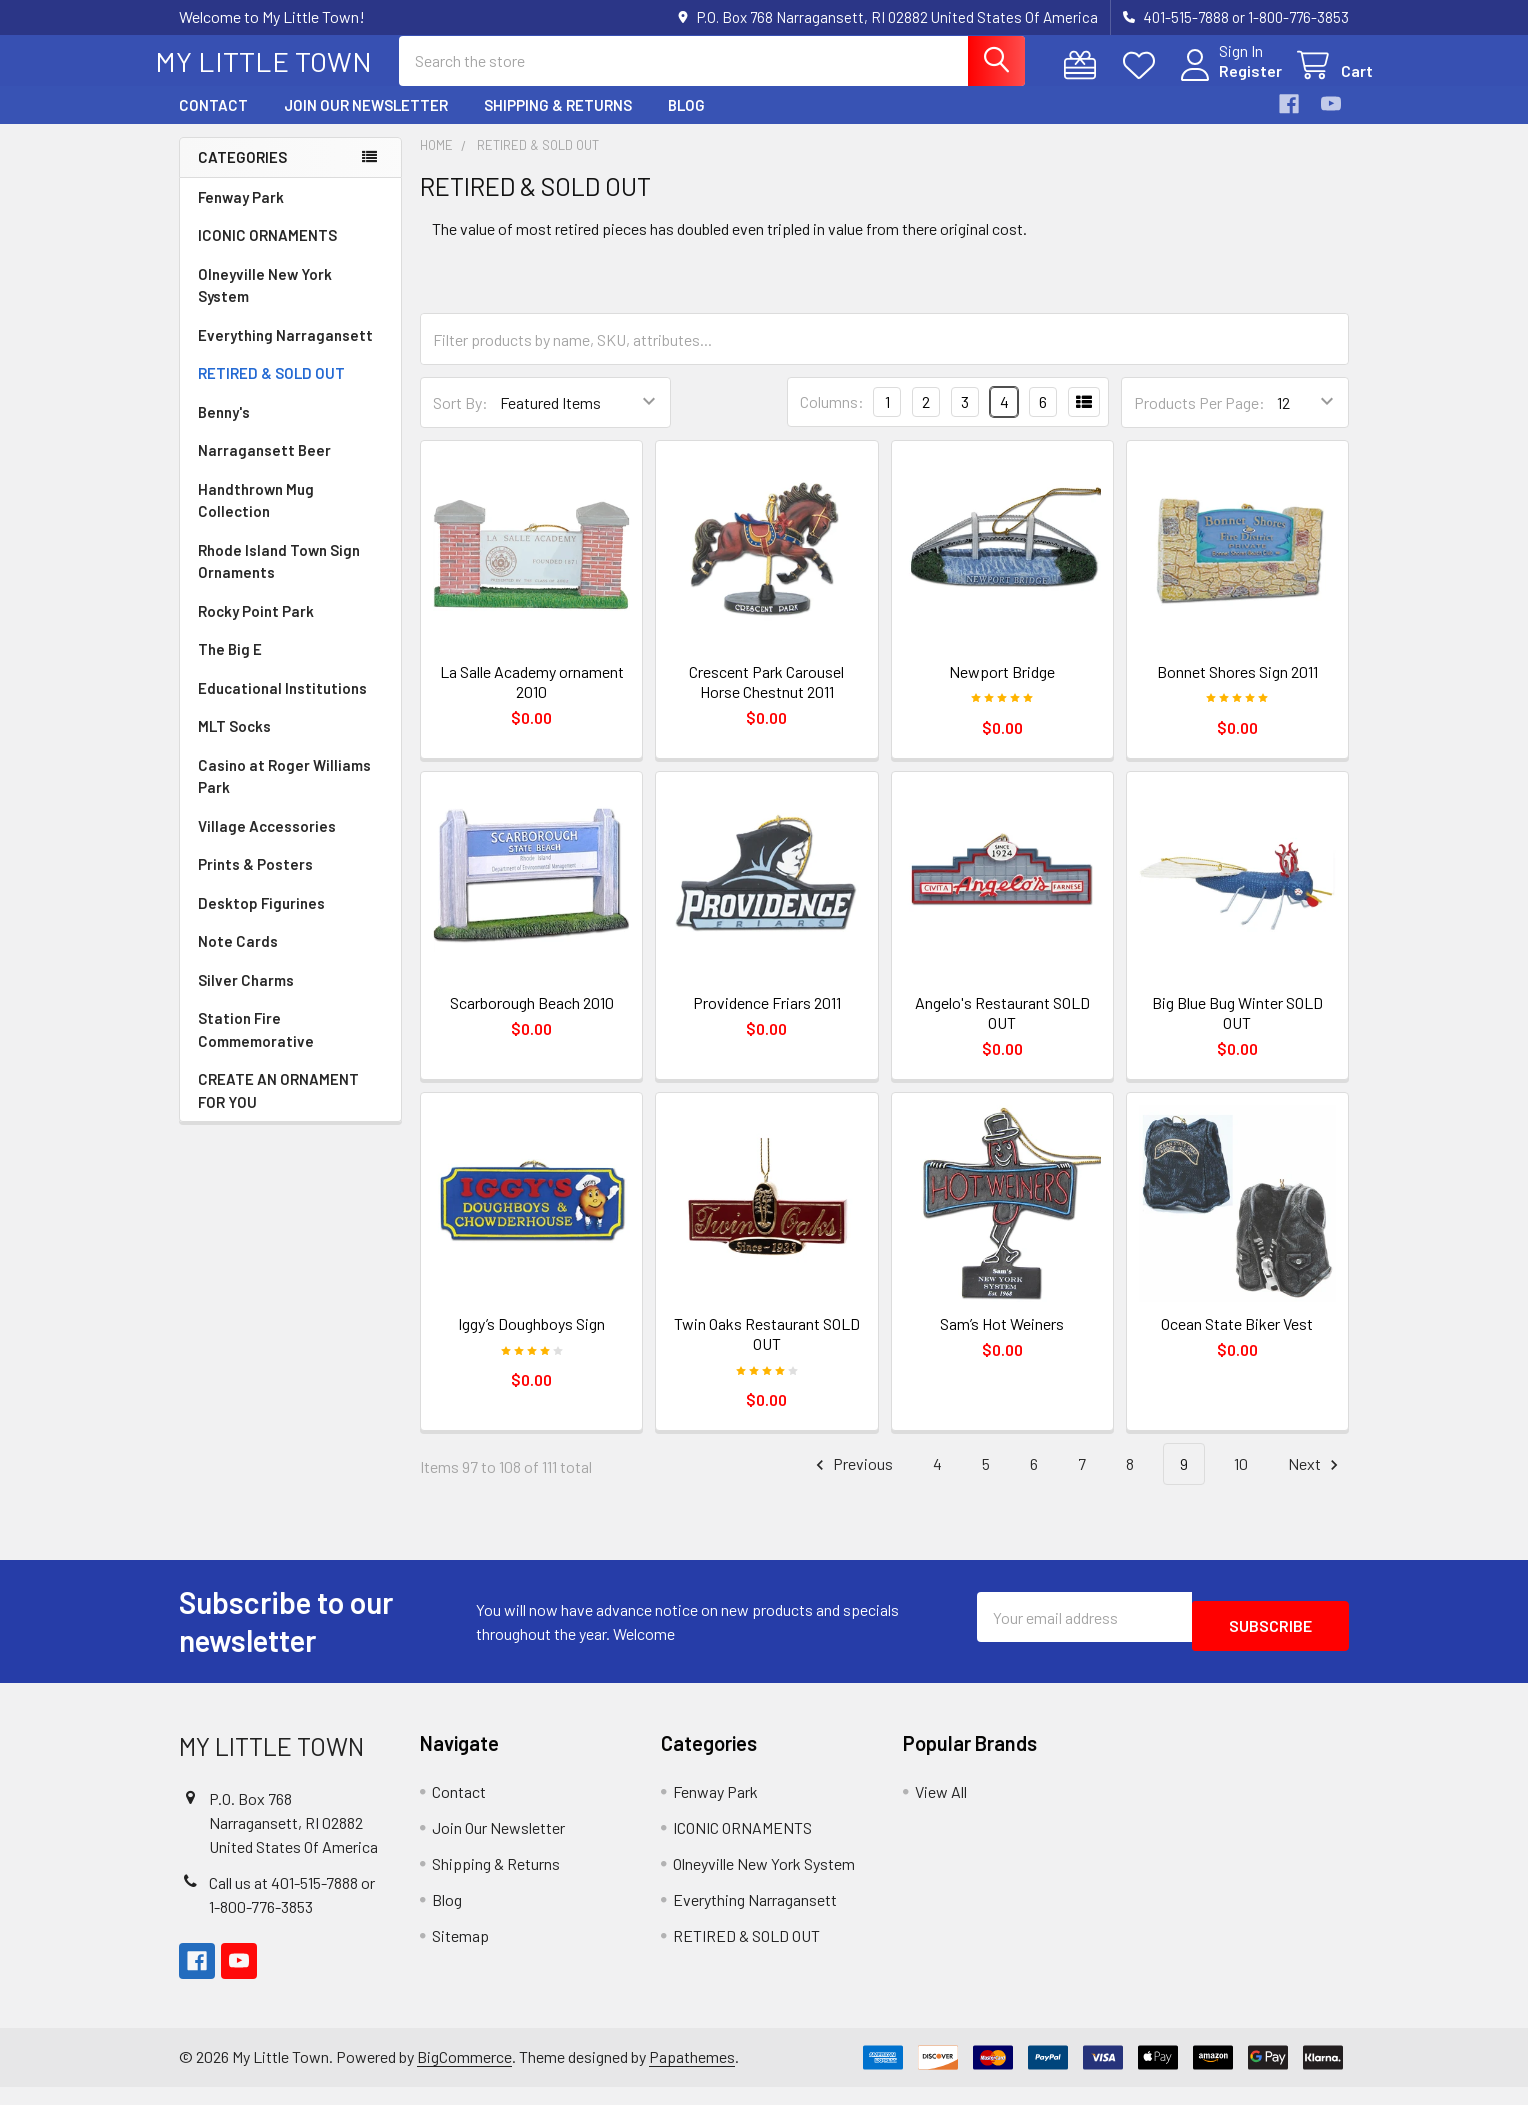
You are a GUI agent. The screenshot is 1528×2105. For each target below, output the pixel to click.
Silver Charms (246, 998)
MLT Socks (234, 744)
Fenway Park (241, 215)
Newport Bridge (1002, 689)
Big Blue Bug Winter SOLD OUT (1237, 1030)
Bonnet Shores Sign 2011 (1237, 689)
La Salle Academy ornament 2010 (532, 699)
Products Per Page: (1199, 420)
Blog (686, 123)
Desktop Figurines (261, 921)
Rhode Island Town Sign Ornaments (279, 579)
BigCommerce (464, 2074)
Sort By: (460, 420)
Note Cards (238, 959)
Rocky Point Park (256, 629)
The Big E (230, 667)
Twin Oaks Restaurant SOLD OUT (767, 1351)
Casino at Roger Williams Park (284, 794)
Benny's (224, 430)
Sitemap (460, 1953)
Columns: (832, 419)
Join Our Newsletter (366, 123)
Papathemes (692, 2074)
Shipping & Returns (558, 123)
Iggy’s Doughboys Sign (531, 1341)
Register (1226, 82)
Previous (851, 1482)
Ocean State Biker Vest (1237, 1341)
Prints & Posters (255, 882)
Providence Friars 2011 (767, 1020)
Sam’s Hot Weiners (1002, 1341)
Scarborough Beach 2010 (532, 1020)
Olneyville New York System (265, 303)
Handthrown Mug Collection (256, 518)
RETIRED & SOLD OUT (271, 391)
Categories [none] (242, 175)
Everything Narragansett (285, 353)
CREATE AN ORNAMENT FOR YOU (278, 1108)
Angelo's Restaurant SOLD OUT (1002, 1030)
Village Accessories (267, 844)
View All (941, 1809)
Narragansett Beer (264, 468)
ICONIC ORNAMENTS (267, 253)
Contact (213, 123)
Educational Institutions (282, 706)
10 (1241, 1481)
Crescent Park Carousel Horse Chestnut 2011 (766, 699)
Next (1316, 1482)
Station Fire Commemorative (256, 1047)
